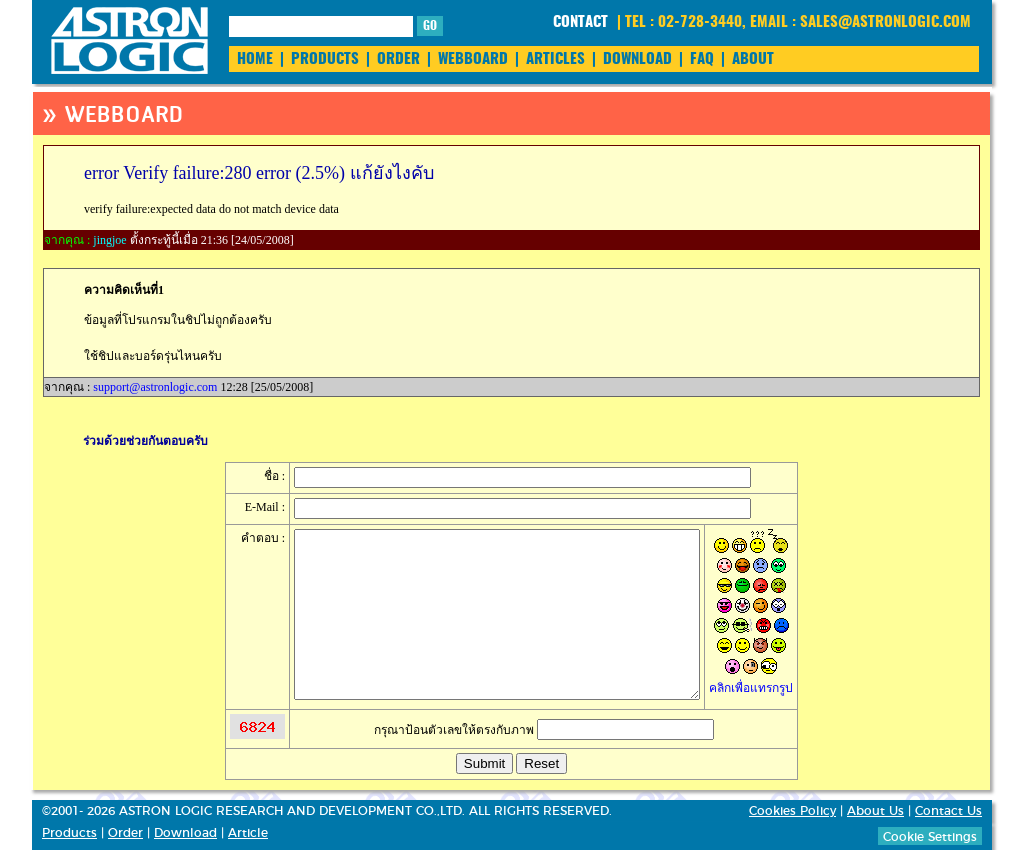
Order (125, 833)
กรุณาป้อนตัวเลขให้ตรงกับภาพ (544, 730)
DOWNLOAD (637, 59)
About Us (875, 811)
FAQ (702, 59)
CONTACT (580, 22)
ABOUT (753, 59)
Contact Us (948, 811)
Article (248, 833)
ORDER (398, 59)
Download (185, 833)
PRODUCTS (325, 59)
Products (69, 833)
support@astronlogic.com (155, 387)
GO (430, 26)
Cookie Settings (930, 837)
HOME (255, 59)
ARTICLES (555, 59)
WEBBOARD (473, 59)
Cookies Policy (792, 811)
